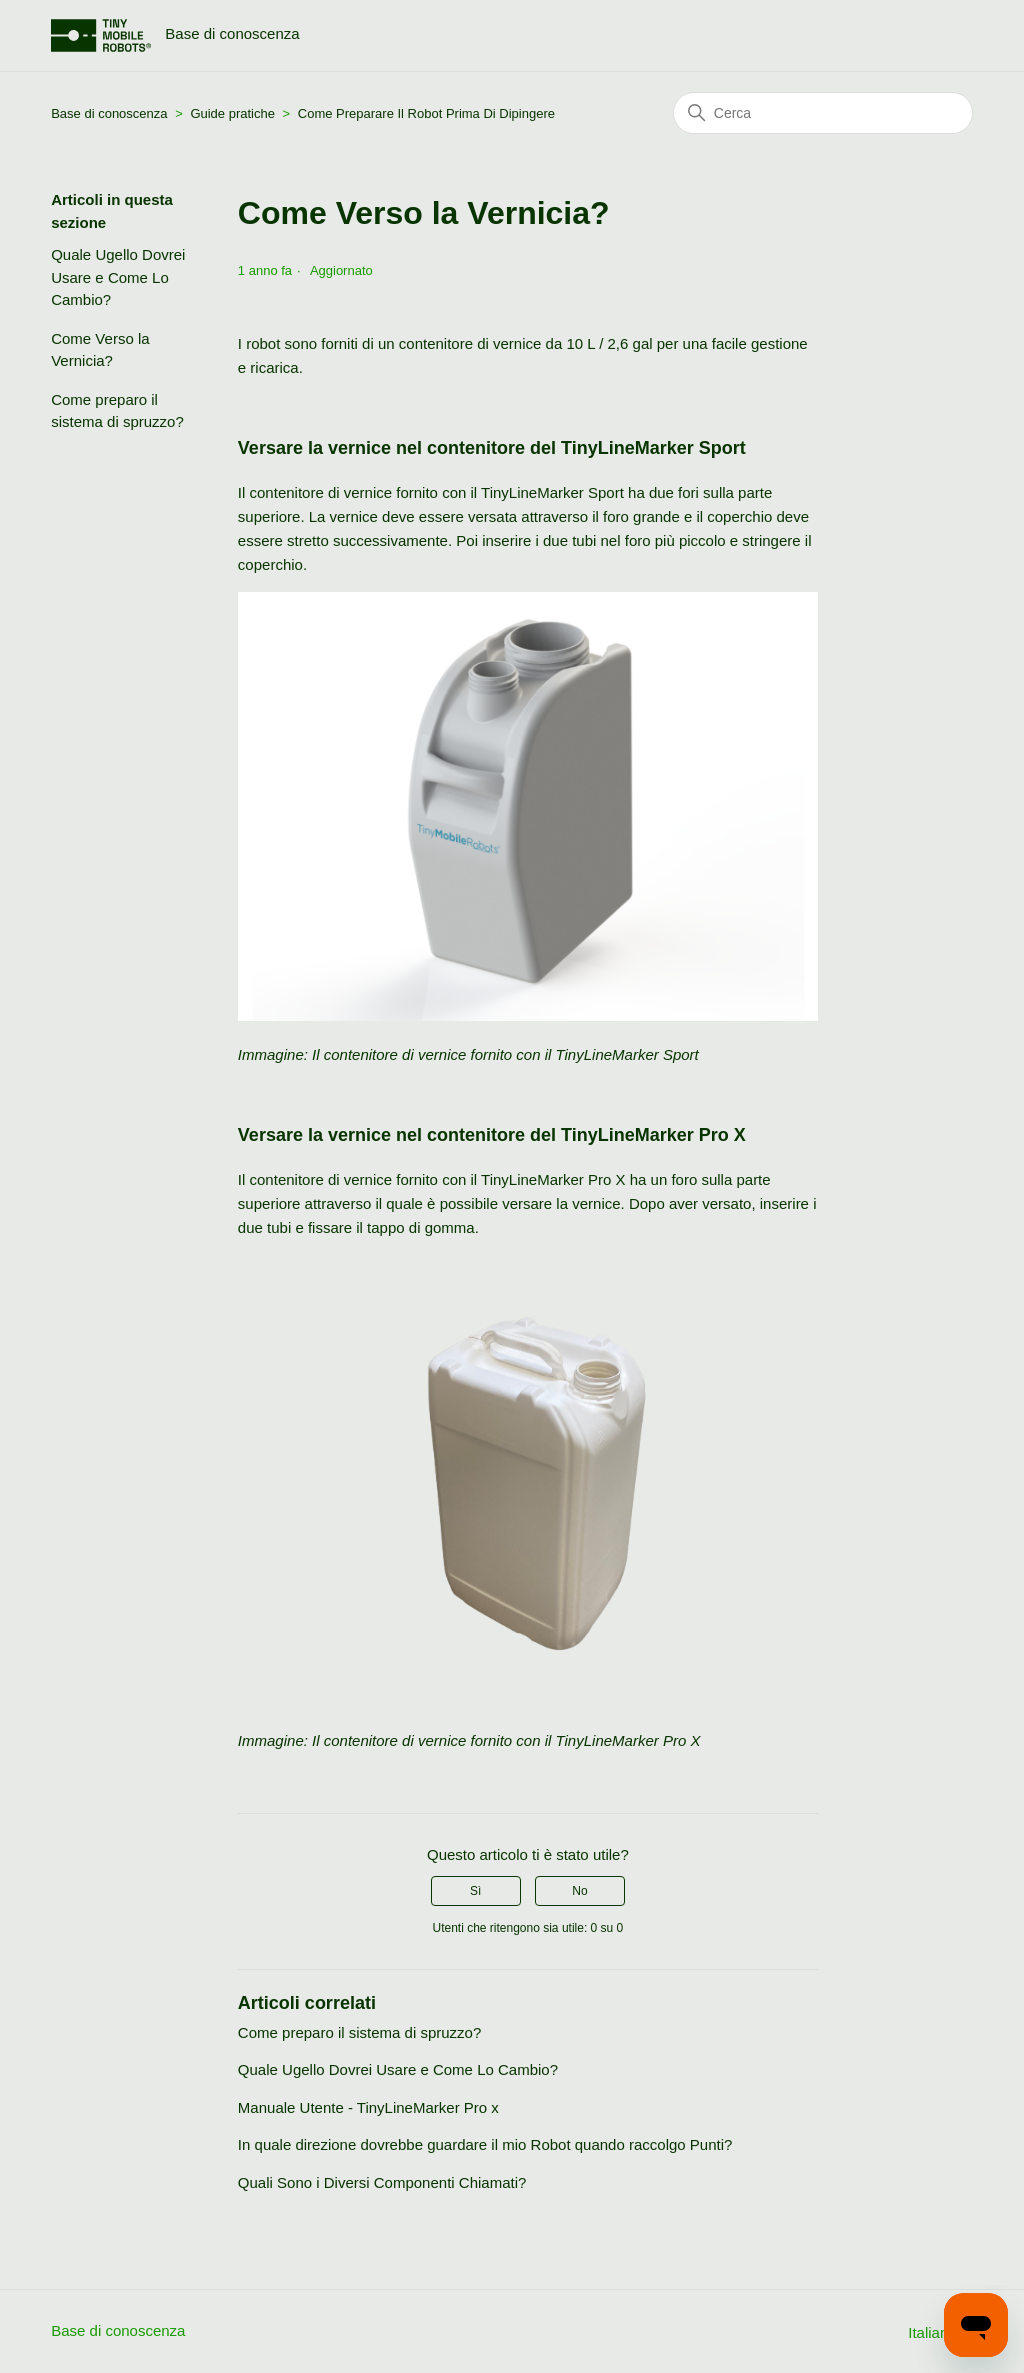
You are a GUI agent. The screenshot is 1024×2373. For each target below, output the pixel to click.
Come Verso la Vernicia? (100, 350)
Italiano (940, 2332)
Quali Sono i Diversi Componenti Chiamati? (382, 2182)
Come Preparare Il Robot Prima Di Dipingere (426, 113)
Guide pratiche (234, 113)
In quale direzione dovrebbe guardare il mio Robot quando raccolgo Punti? (485, 2144)
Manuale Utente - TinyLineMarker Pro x (368, 2107)
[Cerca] (823, 113)
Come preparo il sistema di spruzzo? (117, 411)
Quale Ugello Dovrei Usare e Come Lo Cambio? (118, 277)
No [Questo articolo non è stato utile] (579, 1891)
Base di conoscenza (111, 113)
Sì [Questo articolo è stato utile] (475, 1891)
